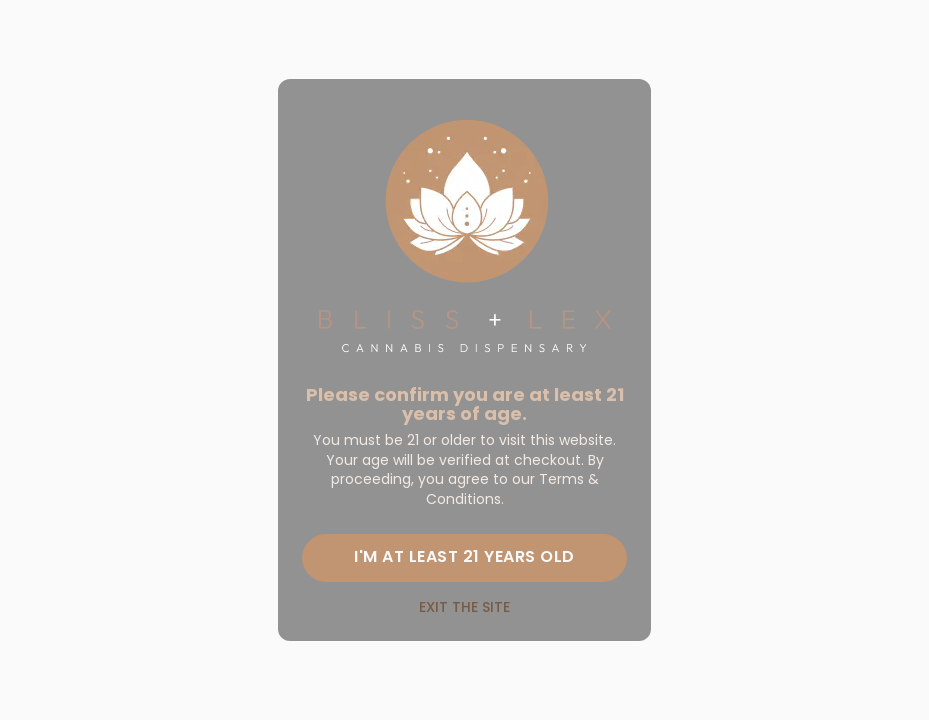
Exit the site (464, 607)
